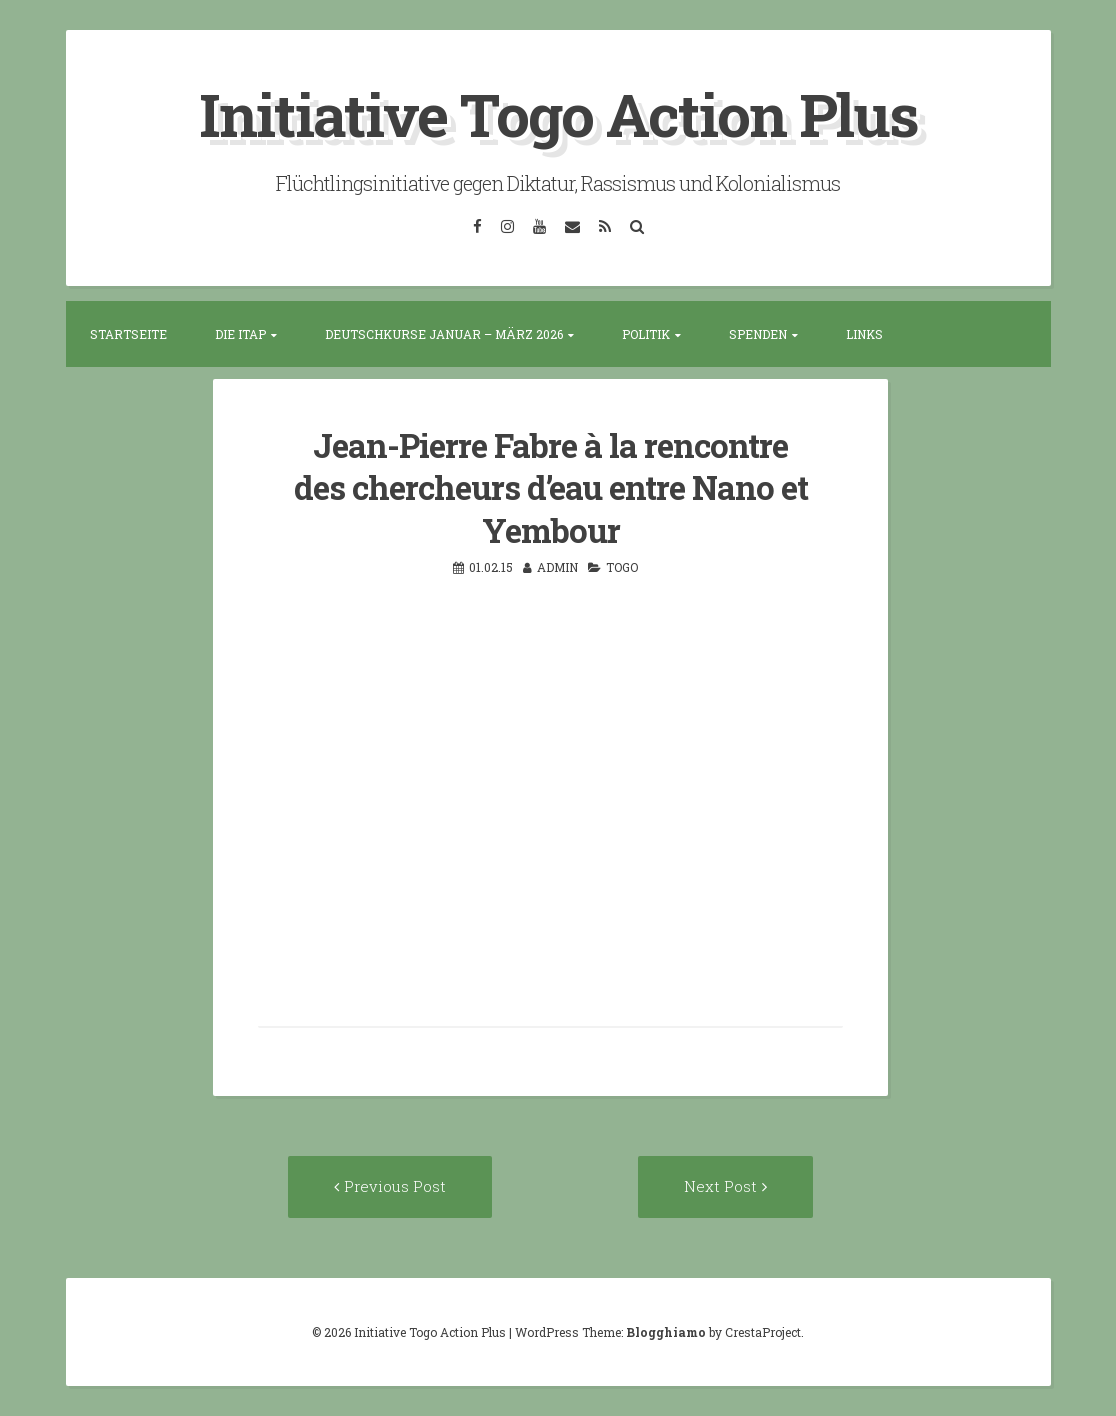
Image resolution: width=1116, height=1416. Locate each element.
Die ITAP (240, 334)
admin (557, 567)
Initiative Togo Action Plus (558, 113)
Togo (622, 567)
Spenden (758, 334)
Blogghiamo (666, 1332)
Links (864, 334)
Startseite (128, 334)
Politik (646, 334)
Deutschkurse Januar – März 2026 (444, 334)
